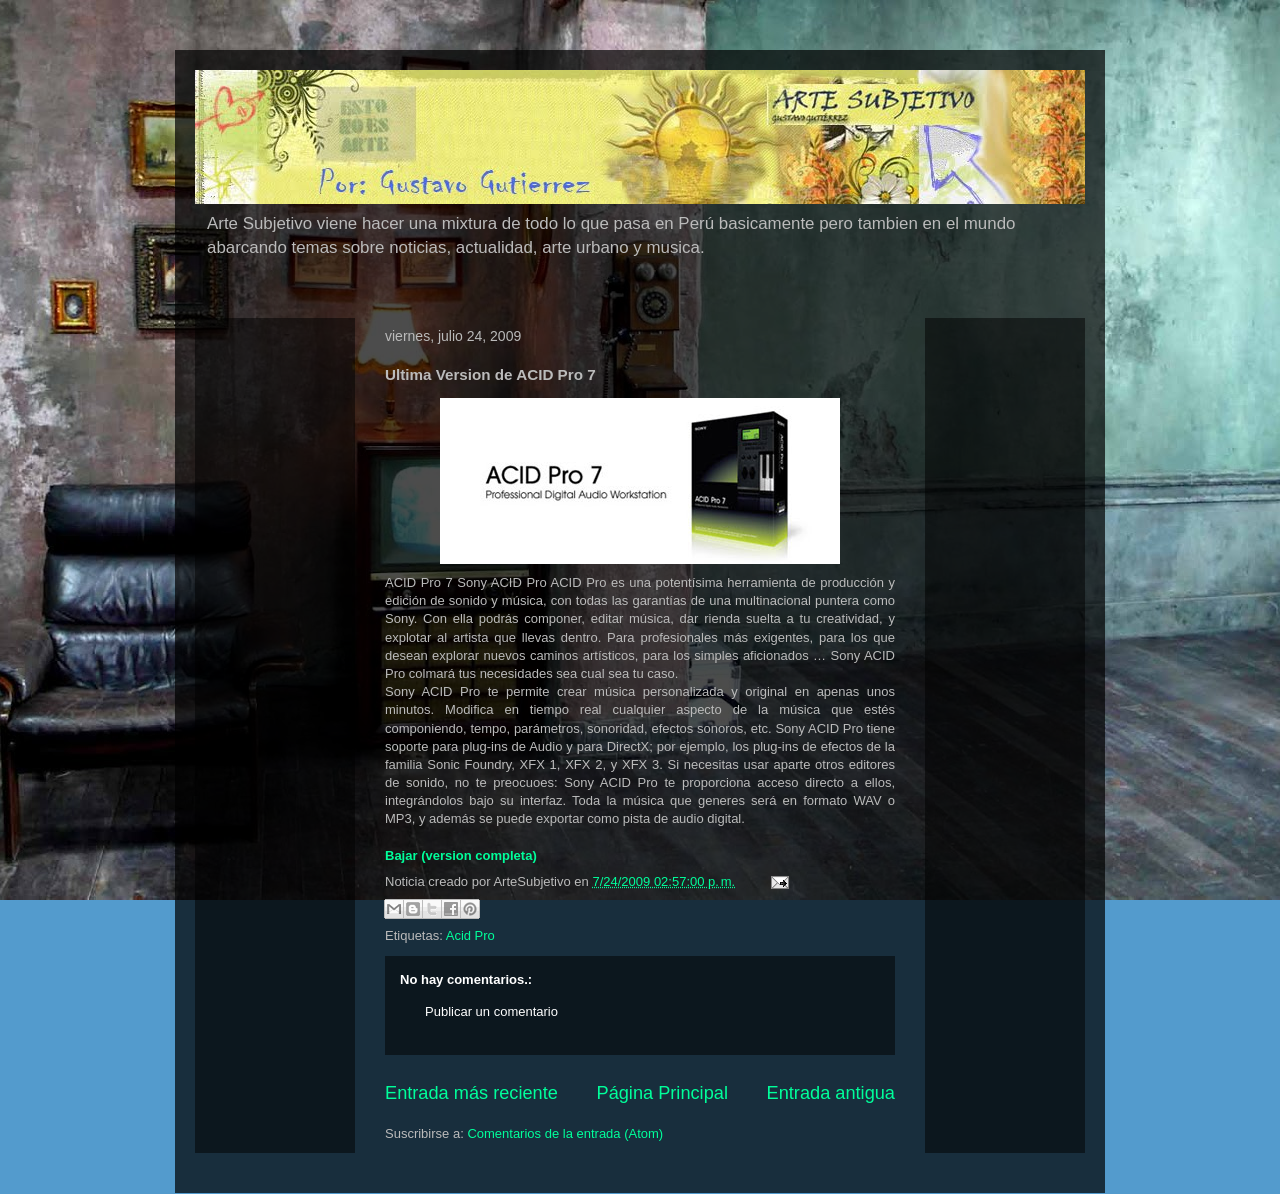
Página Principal (662, 1093)
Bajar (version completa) (461, 855)
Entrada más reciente (471, 1093)
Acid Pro (470, 935)
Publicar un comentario (491, 1011)
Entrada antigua (831, 1093)
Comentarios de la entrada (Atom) (565, 1133)
